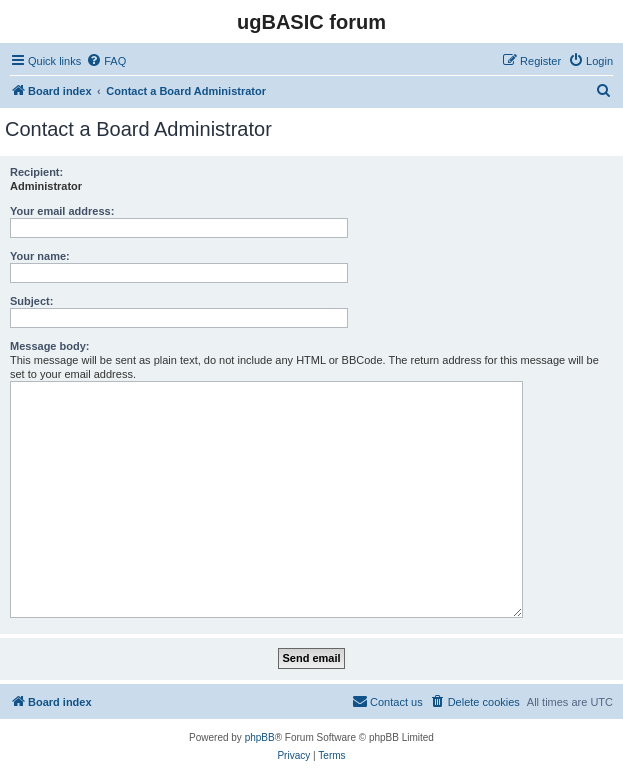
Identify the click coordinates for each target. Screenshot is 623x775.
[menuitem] (106, 61)
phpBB (260, 737)
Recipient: (36, 172)
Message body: (49, 346)
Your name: (40, 256)
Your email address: (62, 211)
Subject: (31, 301)
